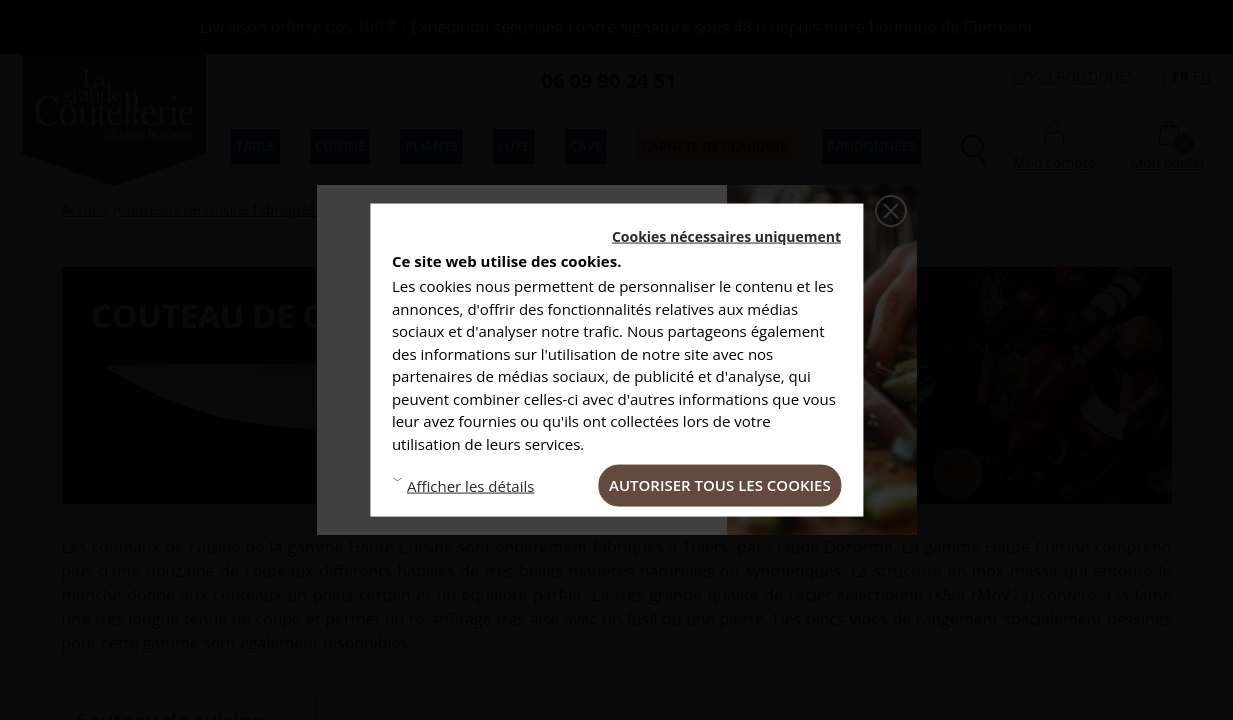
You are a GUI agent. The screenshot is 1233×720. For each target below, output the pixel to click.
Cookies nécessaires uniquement (726, 236)
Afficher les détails (470, 485)
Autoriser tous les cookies (720, 485)
